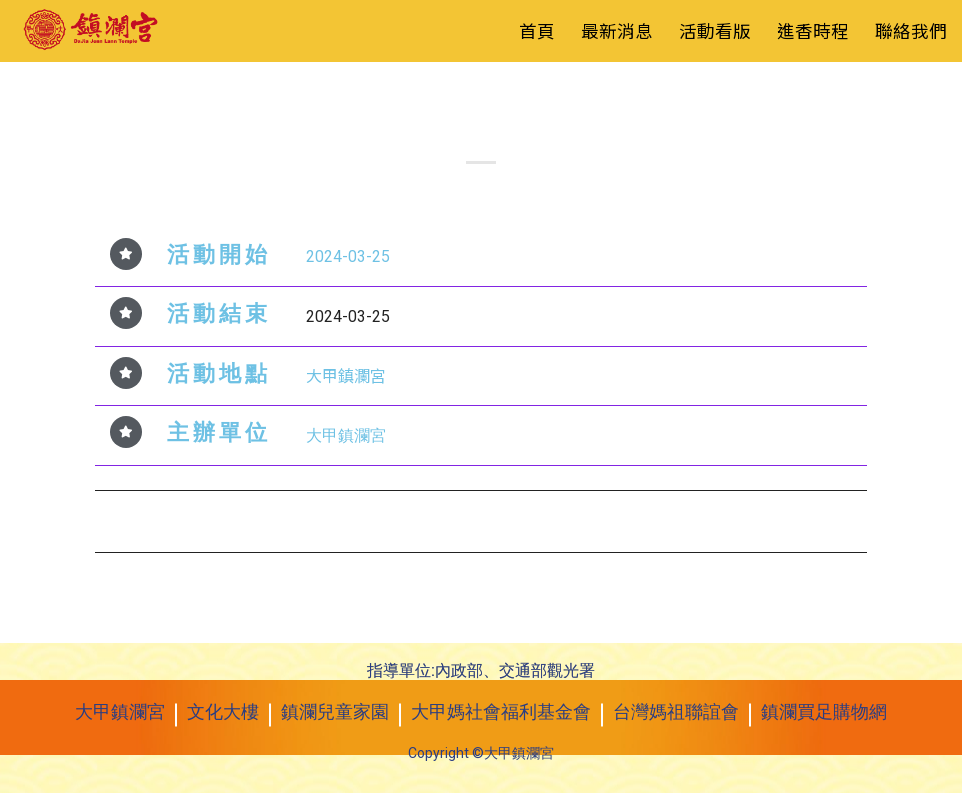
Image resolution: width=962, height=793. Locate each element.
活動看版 (715, 30)
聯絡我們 (911, 30)
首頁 (537, 30)
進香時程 (813, 30)
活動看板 (506, 97)
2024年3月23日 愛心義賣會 (210, 519)
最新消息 (617, 30)
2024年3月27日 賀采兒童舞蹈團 (735, 519)
